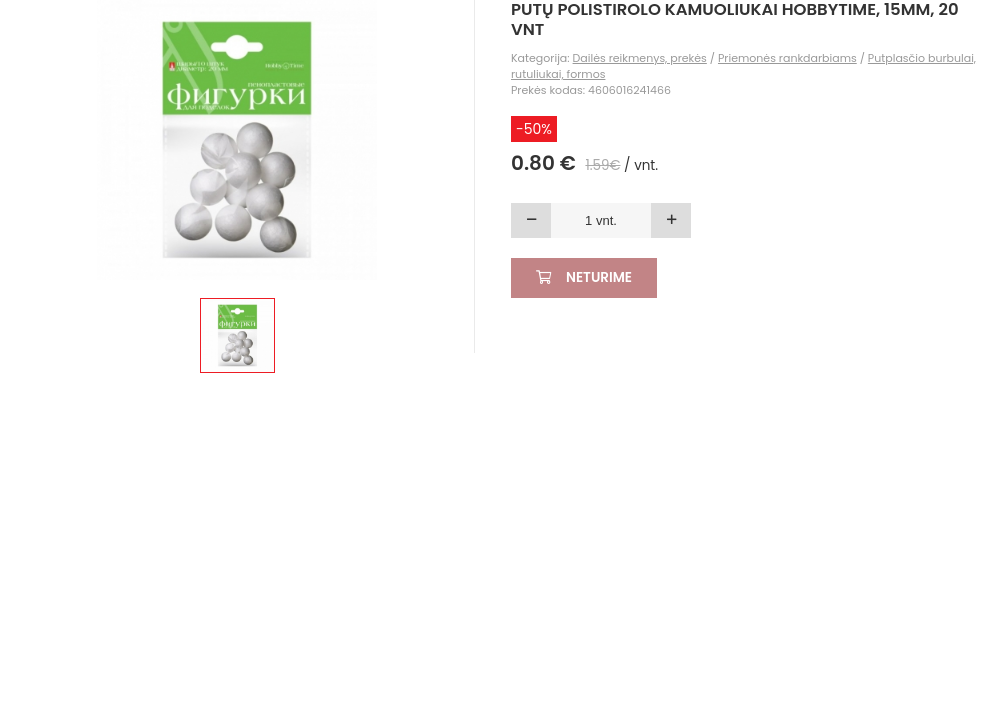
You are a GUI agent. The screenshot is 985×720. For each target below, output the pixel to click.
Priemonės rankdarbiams (787, 58)
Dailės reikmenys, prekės (640, 58)
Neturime (584, 277)
